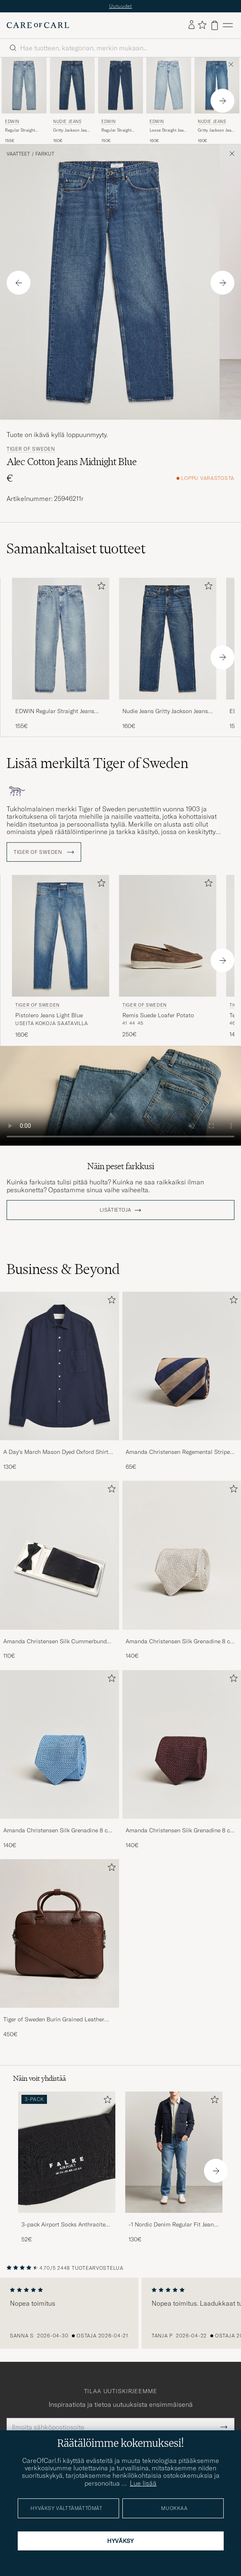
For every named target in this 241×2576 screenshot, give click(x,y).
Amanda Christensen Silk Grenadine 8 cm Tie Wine (180, 1831)
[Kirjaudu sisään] (191, 25)
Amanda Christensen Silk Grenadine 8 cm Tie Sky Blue (57, 1831)
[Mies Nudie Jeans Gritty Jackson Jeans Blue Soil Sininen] (72, 85)
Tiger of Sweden (31, 449)
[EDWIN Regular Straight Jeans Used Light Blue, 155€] (24, 100)
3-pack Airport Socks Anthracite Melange (63, 2225)
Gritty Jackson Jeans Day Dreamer (217, 130)
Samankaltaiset (76, 548)
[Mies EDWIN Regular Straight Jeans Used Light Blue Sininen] (24, 85)
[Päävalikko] (227, 25)
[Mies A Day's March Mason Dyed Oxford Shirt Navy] (59, 1366)
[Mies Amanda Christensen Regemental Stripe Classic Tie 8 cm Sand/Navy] (181, 1366)
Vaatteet (18, 154)
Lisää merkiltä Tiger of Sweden (97, 763)
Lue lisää (143, 2483)
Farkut (44, 154)
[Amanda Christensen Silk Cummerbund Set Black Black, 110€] (59, 1570)
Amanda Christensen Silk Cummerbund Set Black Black (55, 1642)
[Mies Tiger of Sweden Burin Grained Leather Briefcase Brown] (59, 1933)
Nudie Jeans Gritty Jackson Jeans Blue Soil (165, 711)
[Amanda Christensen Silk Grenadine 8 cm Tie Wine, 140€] (181, 1759)
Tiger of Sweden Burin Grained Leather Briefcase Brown (53, 2020)
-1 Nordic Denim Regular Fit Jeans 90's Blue (173, 2225)
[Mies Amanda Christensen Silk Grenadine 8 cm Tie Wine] (181, 1744)
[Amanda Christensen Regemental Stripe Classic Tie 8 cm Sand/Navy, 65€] (181, 1381)
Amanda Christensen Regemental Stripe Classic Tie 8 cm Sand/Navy (178, 1452)
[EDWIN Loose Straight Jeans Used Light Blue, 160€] (169, 100)
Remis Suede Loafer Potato (158, 1015)
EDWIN (12, 121)
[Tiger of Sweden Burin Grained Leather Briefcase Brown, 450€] (59, 1948)
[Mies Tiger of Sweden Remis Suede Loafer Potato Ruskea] (167, 936)
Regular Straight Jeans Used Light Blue (20, 130)
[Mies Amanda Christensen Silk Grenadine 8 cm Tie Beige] (181, 1555)
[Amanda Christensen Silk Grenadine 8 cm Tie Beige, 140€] (181, 1570)
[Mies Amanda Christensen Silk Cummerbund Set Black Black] (59, 1555)
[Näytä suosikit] (202, 25)
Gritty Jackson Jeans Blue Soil (72, 130)
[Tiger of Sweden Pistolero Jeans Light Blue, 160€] (60, 957)
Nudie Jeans (67, 121)
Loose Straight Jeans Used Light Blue (169, 130)
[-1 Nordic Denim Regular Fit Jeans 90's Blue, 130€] (173, 2168)
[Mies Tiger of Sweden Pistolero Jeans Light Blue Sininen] (60, 936)
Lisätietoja (115, 1210)
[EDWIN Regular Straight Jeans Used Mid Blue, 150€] (120, 100)
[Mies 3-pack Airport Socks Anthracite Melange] (66, 2152)
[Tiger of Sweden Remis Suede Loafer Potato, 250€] (167, 957)
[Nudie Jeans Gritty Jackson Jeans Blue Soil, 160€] (72, 100)
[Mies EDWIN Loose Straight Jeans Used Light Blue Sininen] (168, 85)
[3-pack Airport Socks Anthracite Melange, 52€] (66, 2168)
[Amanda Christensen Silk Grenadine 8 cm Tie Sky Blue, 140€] (59, 1759)
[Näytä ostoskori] (214, 25)
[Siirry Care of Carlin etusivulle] (38, 25)
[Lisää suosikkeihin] (100, 587)
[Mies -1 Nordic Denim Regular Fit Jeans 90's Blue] (173, 2152)
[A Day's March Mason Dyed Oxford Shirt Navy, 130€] (59, 1381)
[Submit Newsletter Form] (224, 2427)
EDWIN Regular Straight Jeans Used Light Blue (54, 711)
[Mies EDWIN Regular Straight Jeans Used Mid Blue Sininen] (120, 85)
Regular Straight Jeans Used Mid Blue (116, 130)
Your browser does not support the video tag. (120, 1096)
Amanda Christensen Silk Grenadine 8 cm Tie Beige (180, 1642)
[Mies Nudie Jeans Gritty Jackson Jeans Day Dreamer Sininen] (216, 85)
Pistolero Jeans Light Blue (49, 1015)
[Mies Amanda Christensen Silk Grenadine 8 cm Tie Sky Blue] (59, 1744)
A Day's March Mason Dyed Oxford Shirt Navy (55, 1452)
